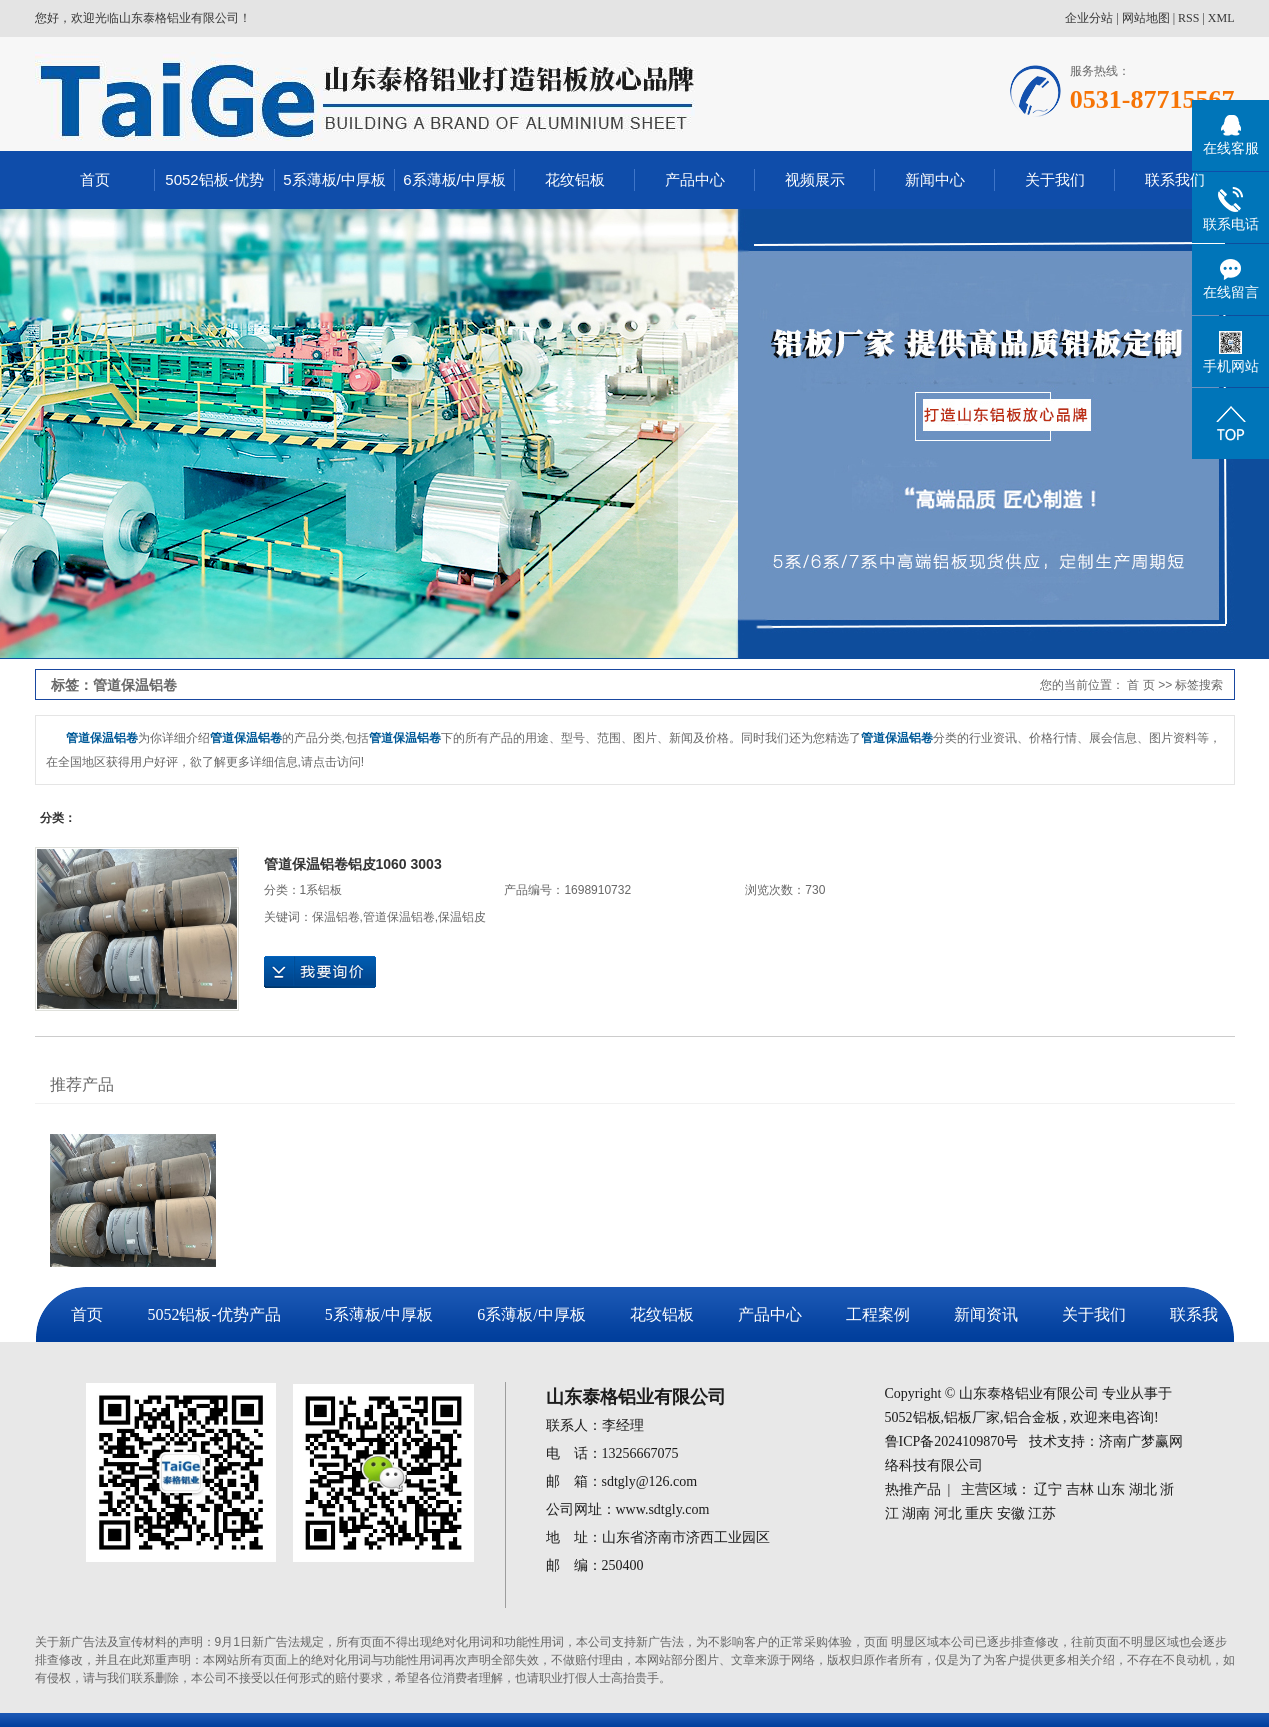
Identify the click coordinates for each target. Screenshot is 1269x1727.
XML (1221, 18)
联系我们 (1175, 179)
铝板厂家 (972, 1417)
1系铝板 (321, 890)
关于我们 (1055, 179)
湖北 (1143, 1489)
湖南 (916, 1513)
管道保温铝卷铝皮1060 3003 (353, 864)
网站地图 (1146, 18)
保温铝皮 (462, 917)
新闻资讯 (986, 1314)
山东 (1111, 1489)
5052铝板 (913, 1417)
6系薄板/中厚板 (454, 179)
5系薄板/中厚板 (334, 179)
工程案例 (878, 1314)
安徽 (1011, 1513)
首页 (95, 179)
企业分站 (1089, 18)
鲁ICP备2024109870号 (952, 1441)
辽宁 (1048, 1489)
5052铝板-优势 (214, 179)
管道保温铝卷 (399, 917)
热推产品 (913, 1489)
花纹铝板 (575, 179)
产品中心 (695, 179)
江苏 (1042, 1513)
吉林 (1080, 1489)
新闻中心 (935, 179)
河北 (948, 1513)
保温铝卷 (336, 917)
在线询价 (320, 972)
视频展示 (815, 179)
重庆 (979, 1513)
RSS (1188, 18)
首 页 (1140, 685)
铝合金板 (1032, 1417)
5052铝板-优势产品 (213, 1314)
